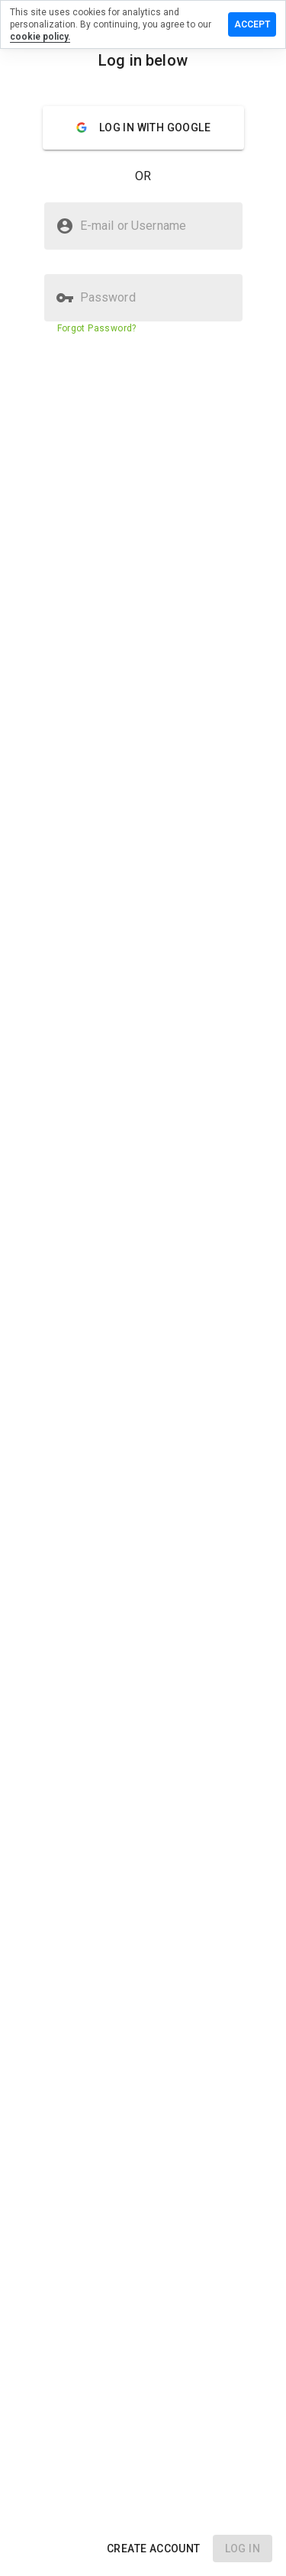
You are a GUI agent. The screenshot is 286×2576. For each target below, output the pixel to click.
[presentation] (143, 1288)
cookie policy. (40, 36)
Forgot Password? (97, 328)
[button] (154, 2549)
